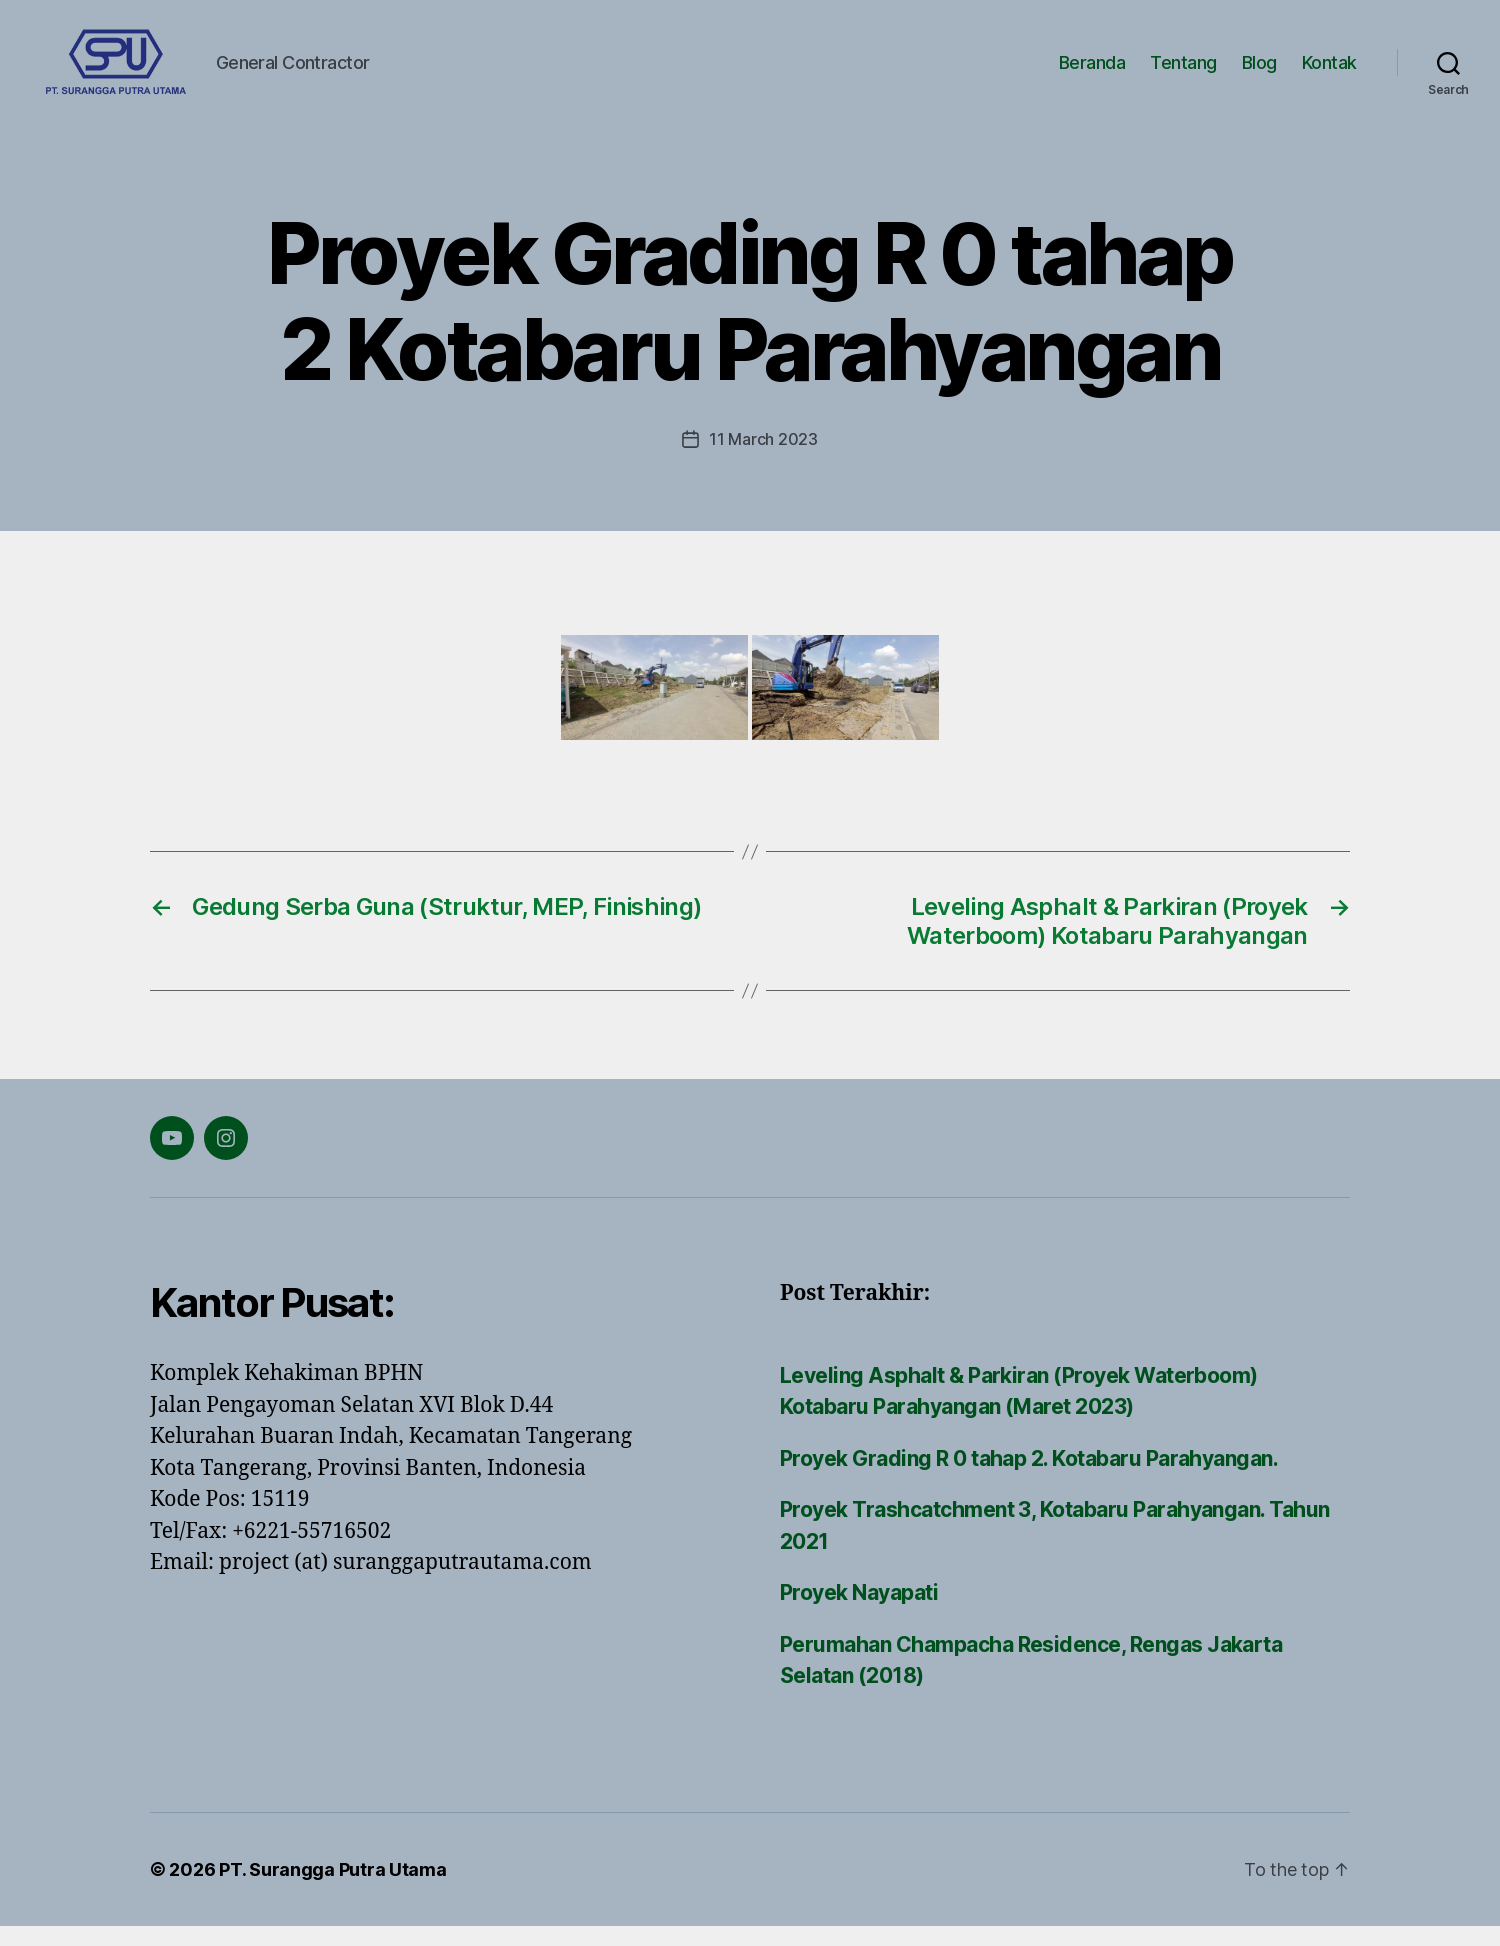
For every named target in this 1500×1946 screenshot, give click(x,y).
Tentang (1183, 72)
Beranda (1092, 72)
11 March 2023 (763, 459)
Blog (1259, 72)
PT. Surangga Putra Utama (333, 1889)
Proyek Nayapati (859, 1612)
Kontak (1329, 72)
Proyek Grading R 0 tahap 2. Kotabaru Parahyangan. (1029, 1478)
